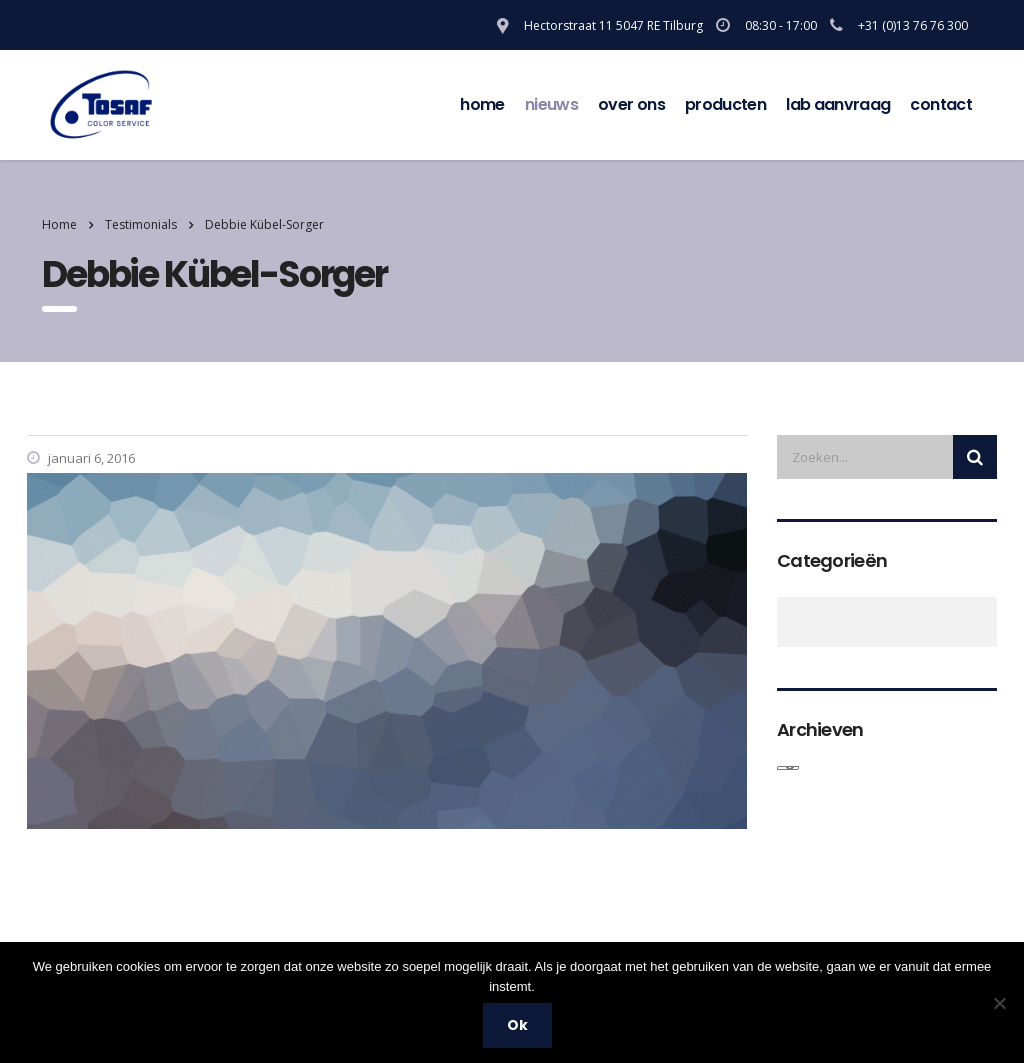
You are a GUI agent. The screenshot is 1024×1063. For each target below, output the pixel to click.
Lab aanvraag (838, 104)
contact (941, 104)
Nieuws (551, 104)
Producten (725, 104)
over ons (631, 104)
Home (482, 104)
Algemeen (788, 622)
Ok (517, 1025)
